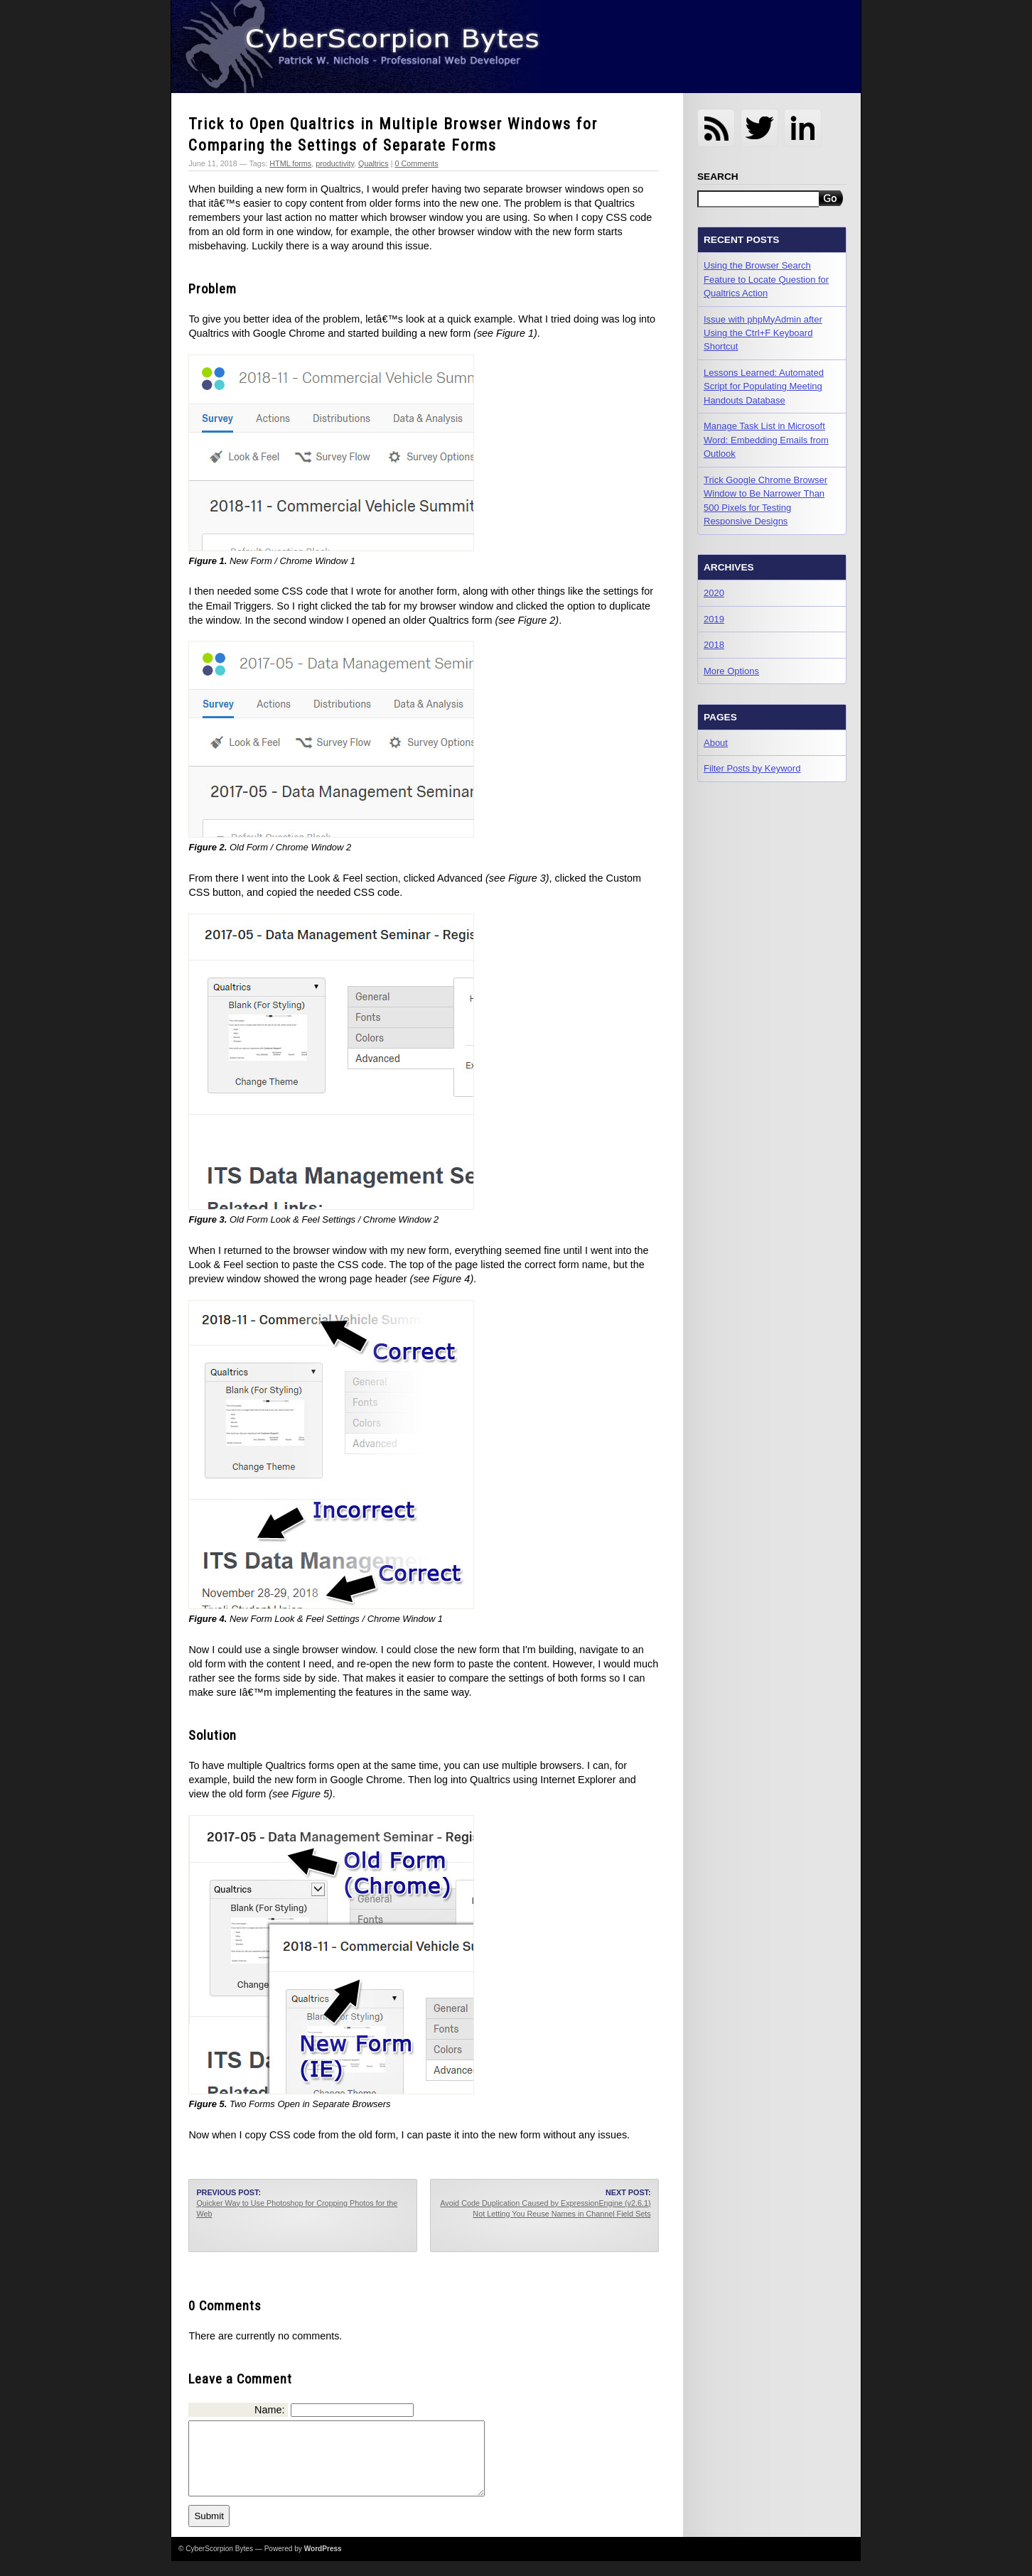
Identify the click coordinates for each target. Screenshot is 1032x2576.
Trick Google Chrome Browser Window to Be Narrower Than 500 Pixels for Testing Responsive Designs (765, 500)
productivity (335, 163)
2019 (714, 619)
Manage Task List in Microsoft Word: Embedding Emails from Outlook (766, 440)
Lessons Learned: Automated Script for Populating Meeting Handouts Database (764, 386)
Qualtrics (373, 163)
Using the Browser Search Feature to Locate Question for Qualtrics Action (766, 279)
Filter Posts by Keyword (752, 768)
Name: (269, 2409)
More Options (731, 671)
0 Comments (416, 163)
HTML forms (290, 163)
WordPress (323, 2563)
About (716, 742)
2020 (714, 593)
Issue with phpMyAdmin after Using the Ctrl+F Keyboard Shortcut (763, 333)
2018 (714, 644)
